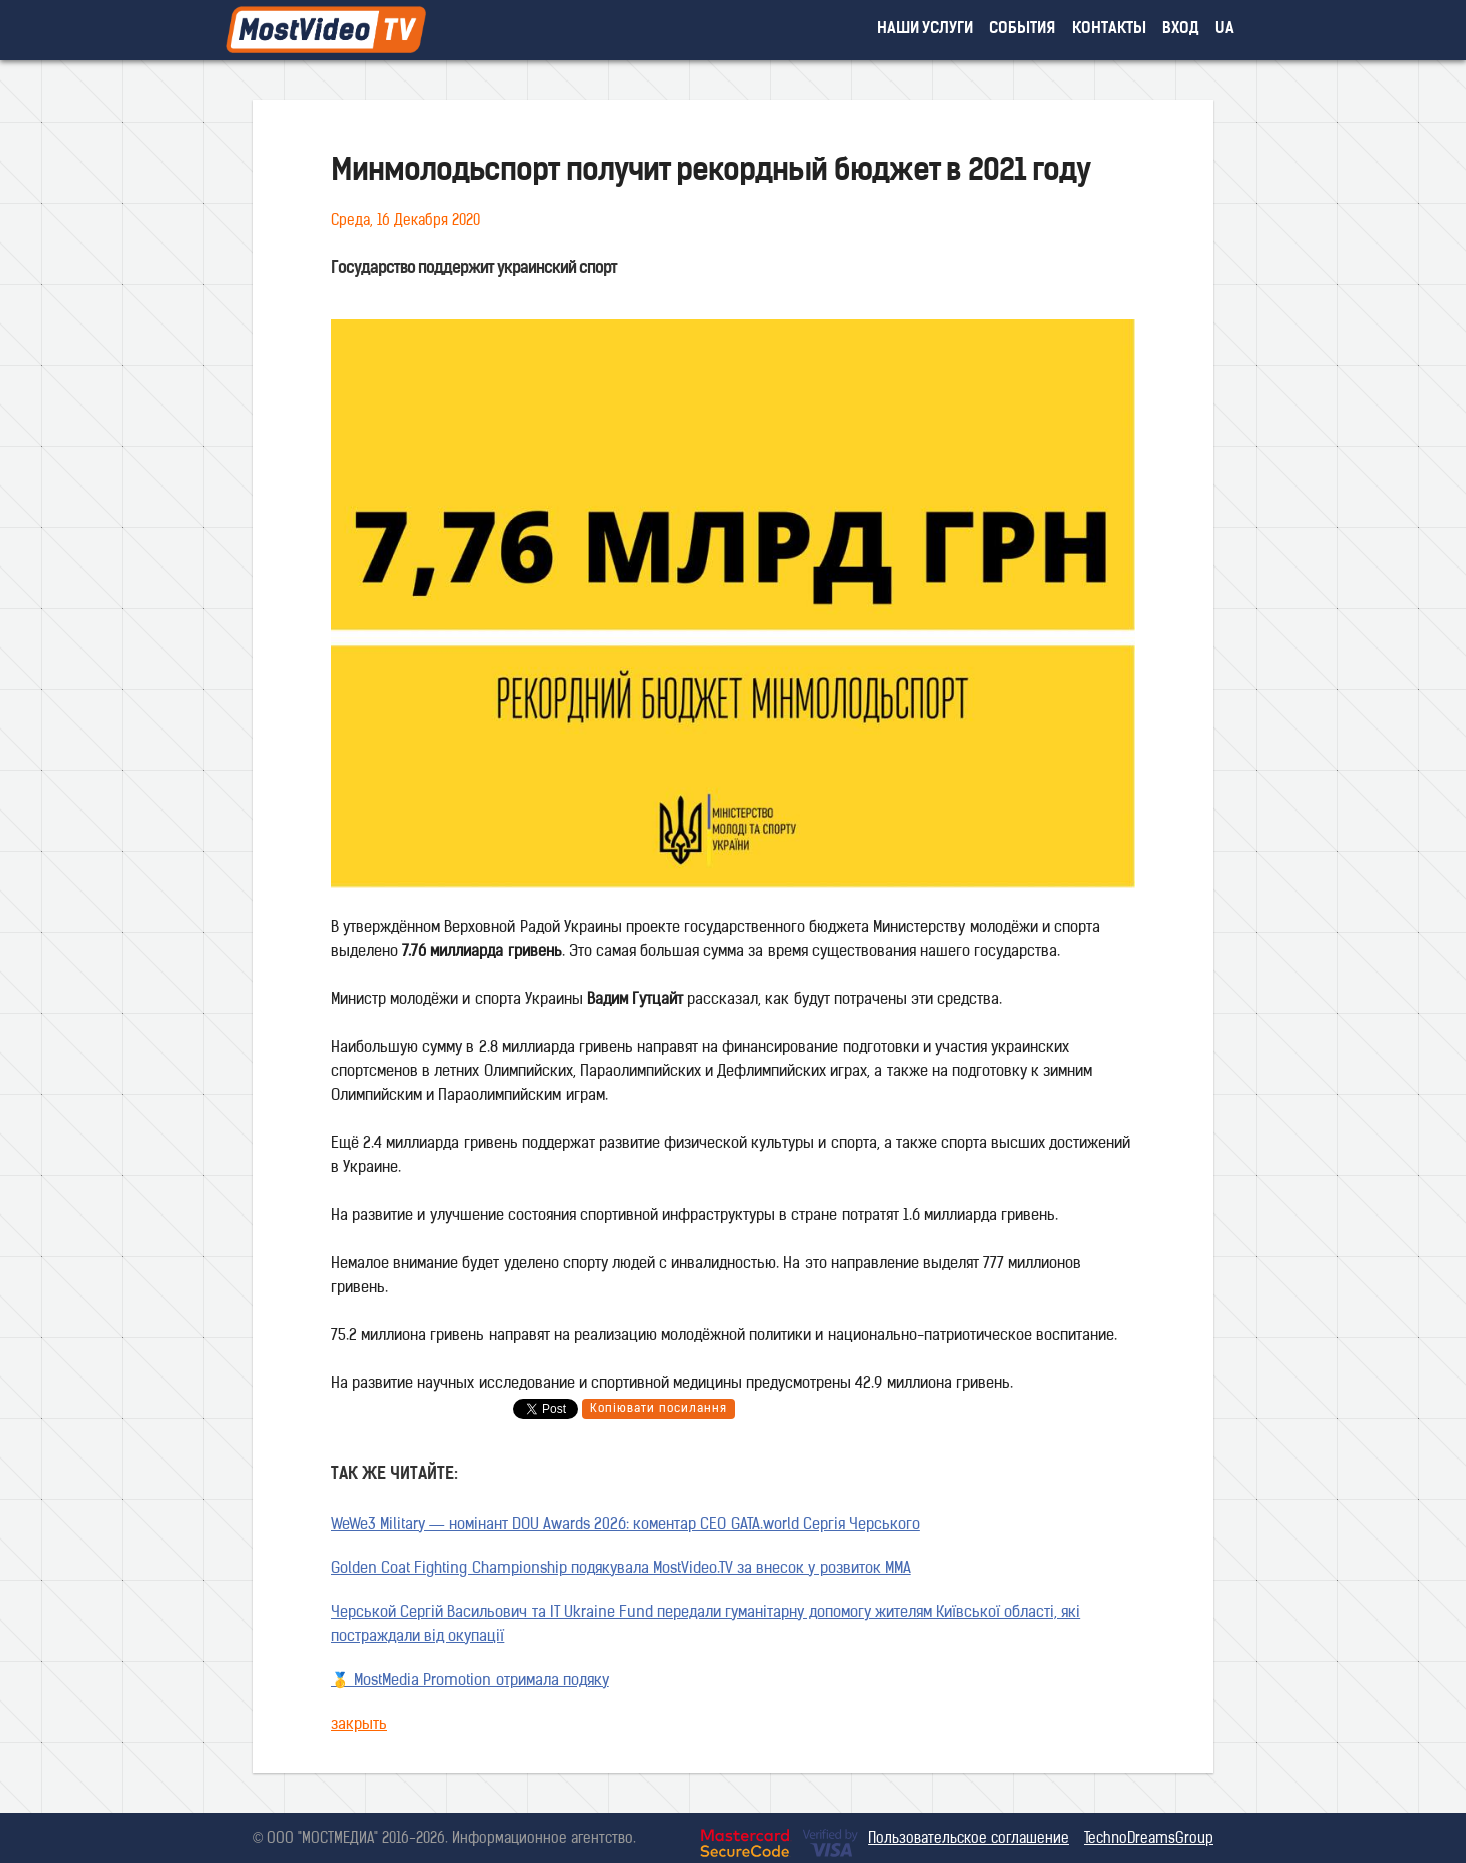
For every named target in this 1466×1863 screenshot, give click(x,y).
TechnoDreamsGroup (1148, 1839)
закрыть (359, 1725)
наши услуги (925, 29)
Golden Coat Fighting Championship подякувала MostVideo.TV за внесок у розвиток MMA (621, 1569)
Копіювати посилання (658, 1409)
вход (1180, 29)
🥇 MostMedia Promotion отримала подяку (470, 1681)
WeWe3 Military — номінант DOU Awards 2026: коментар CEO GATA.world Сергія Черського (625, 1525)
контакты (1109, 29)
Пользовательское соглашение (968, 1839)
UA (1224, 29)
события (1022, 29)
